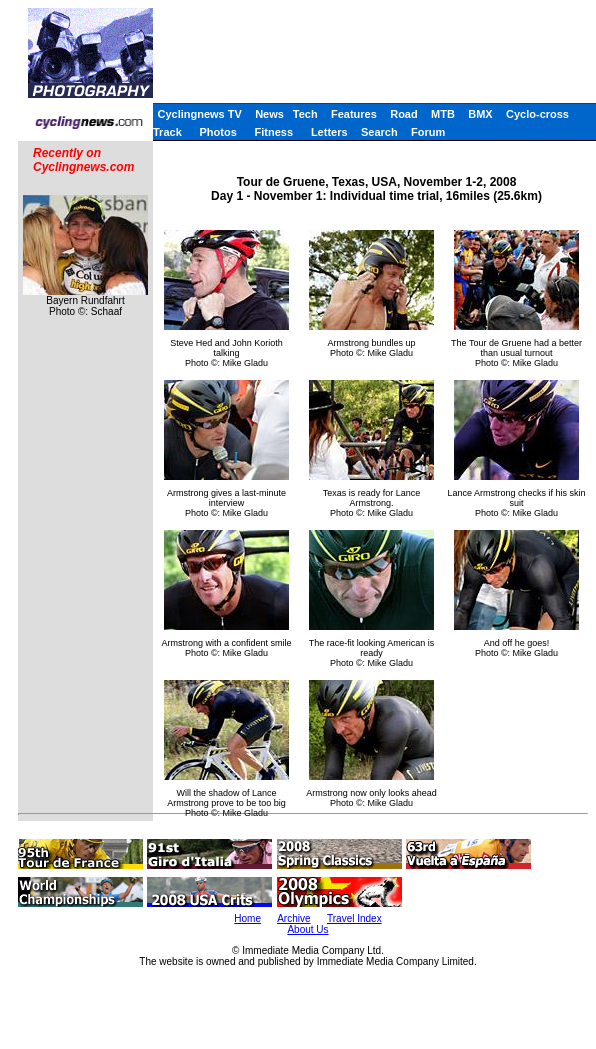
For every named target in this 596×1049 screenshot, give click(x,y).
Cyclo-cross (537, 114)
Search (379, 132)
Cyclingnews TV (199, 114)
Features (354, 114)
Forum (428, 132)
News (269, 114)
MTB (443, 114)
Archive (293, 918)
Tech (305, 114)
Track (167, 132)
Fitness (274, 132)
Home (247, 918)
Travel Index (354, 918)
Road (404, 114)
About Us (307, 929)
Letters (329, 132)
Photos (218, 132)
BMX (480, 114)
